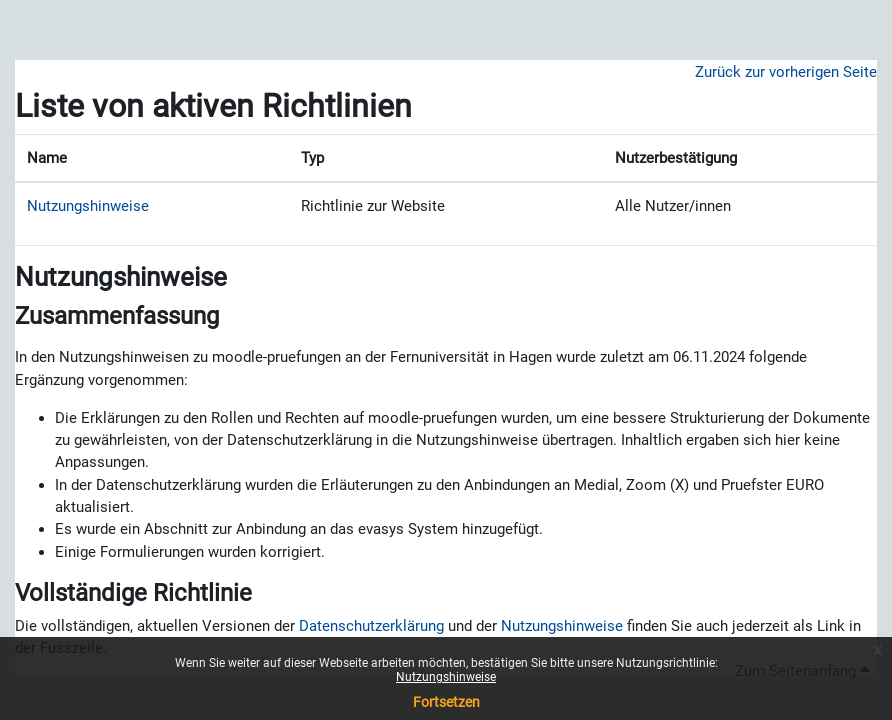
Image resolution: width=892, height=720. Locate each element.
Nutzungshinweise (446, 677)
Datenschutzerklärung (371, 626)
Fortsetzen (446, 702)
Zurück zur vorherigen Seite (786, 72)
